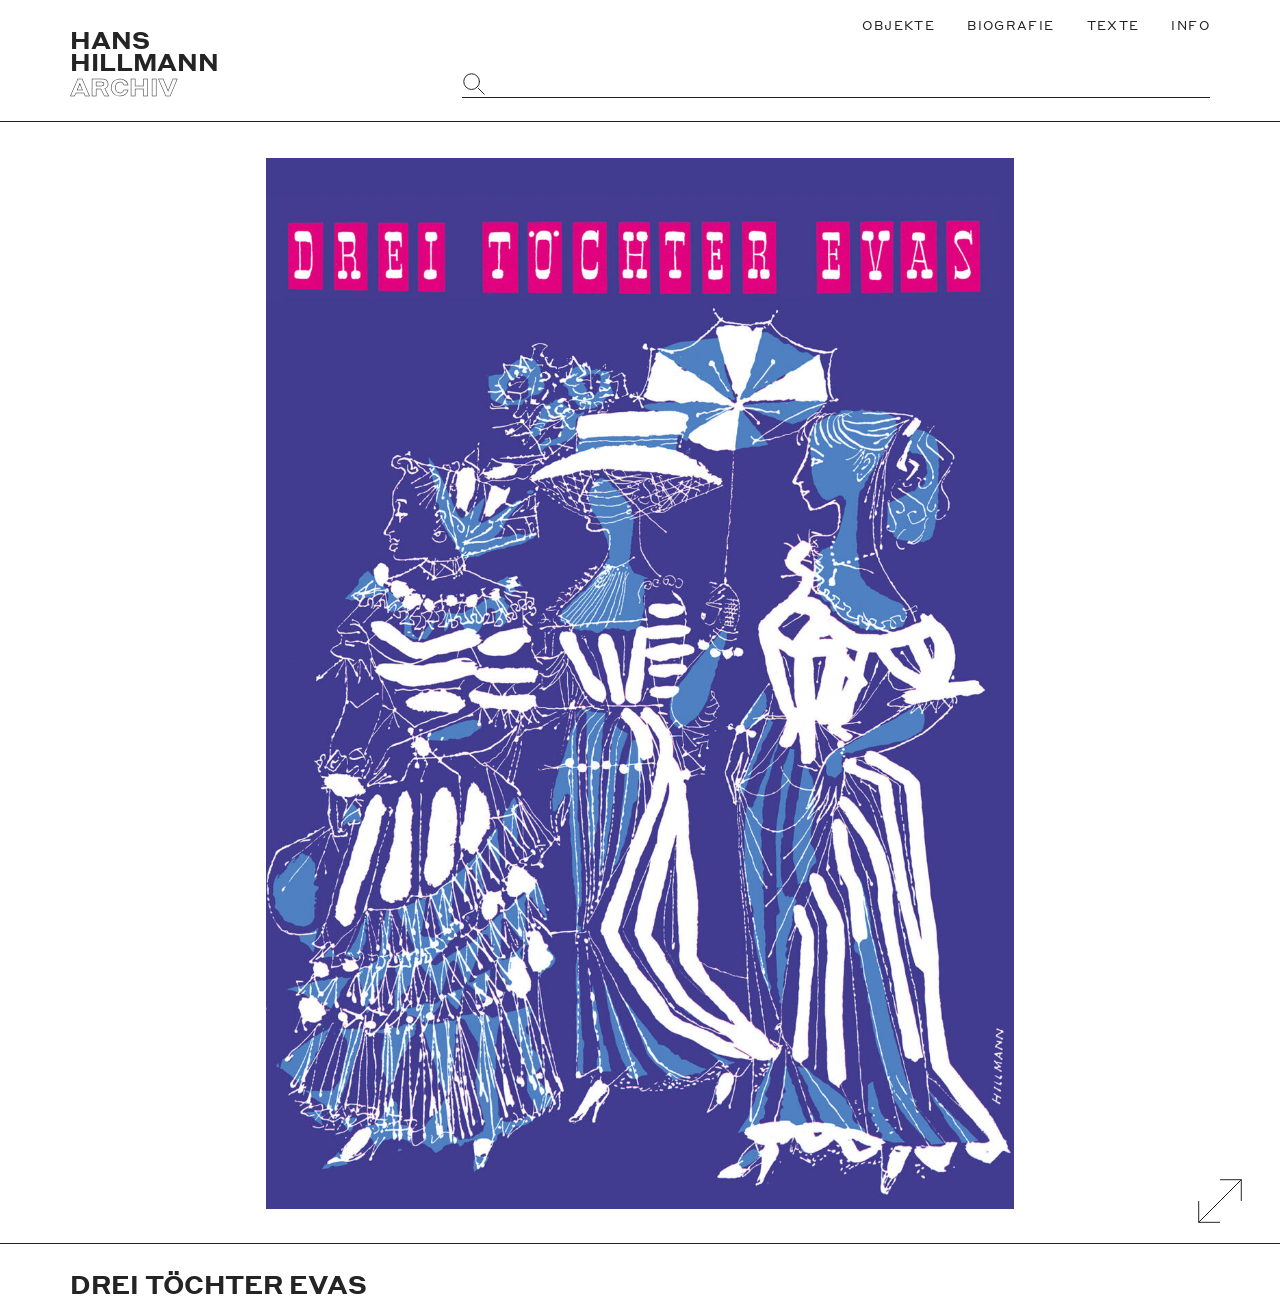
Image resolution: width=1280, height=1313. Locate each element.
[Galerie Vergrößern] (1220, 1201)
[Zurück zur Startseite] (248, 63)
